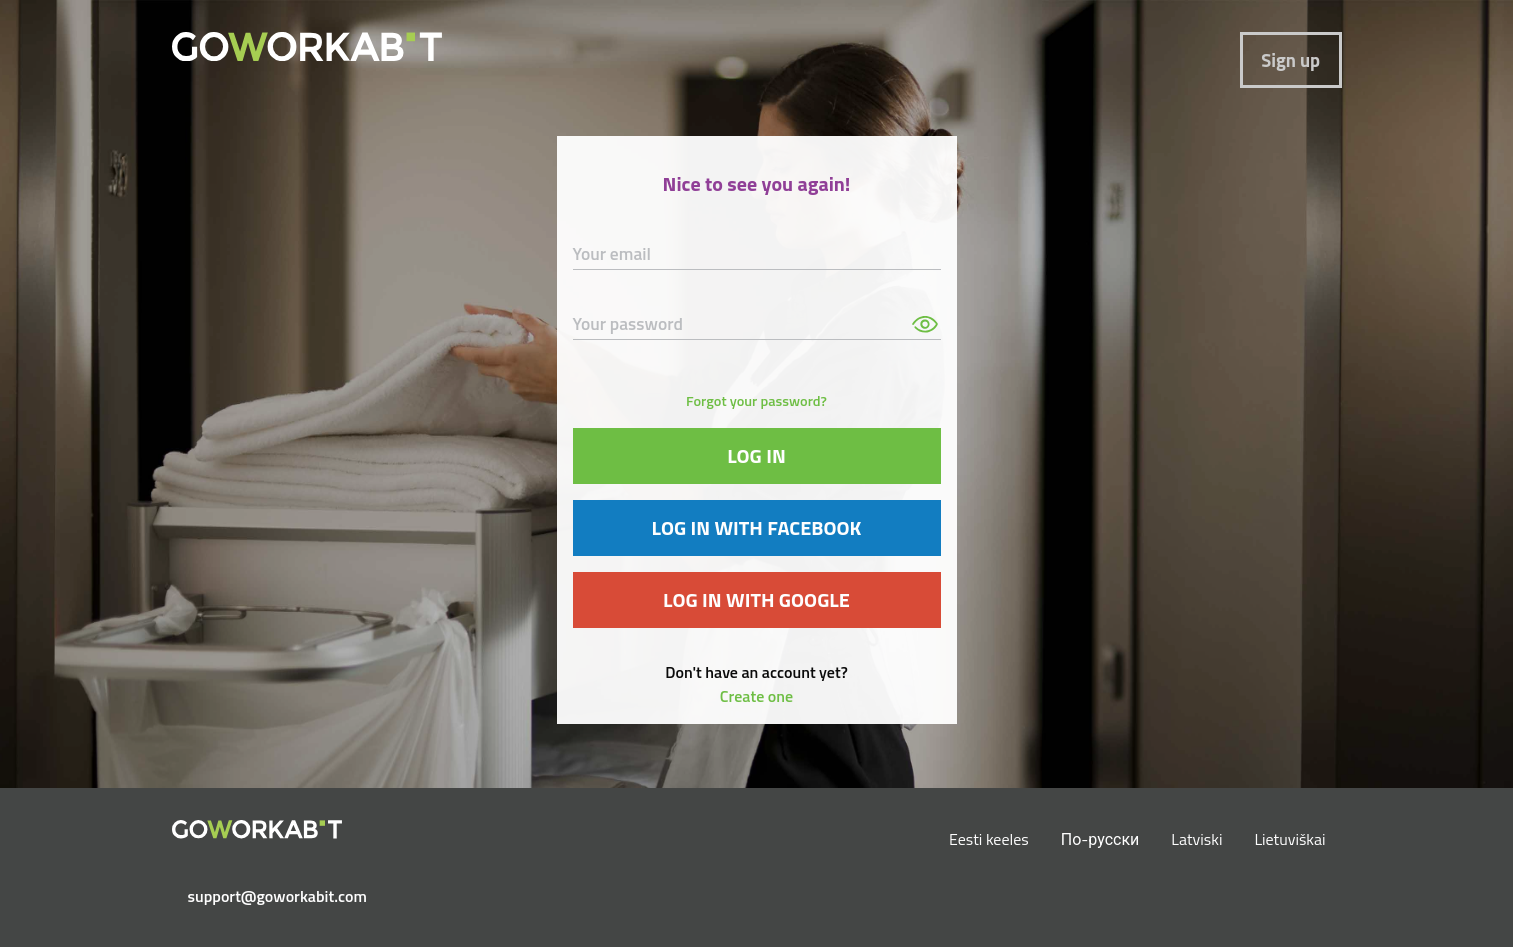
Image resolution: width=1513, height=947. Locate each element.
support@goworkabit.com (265, 896)
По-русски (1100, 839)
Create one (756, 696)
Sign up (1290, 60)
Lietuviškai (1289, 839)
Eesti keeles (989, 839)
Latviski (1196, 839)
